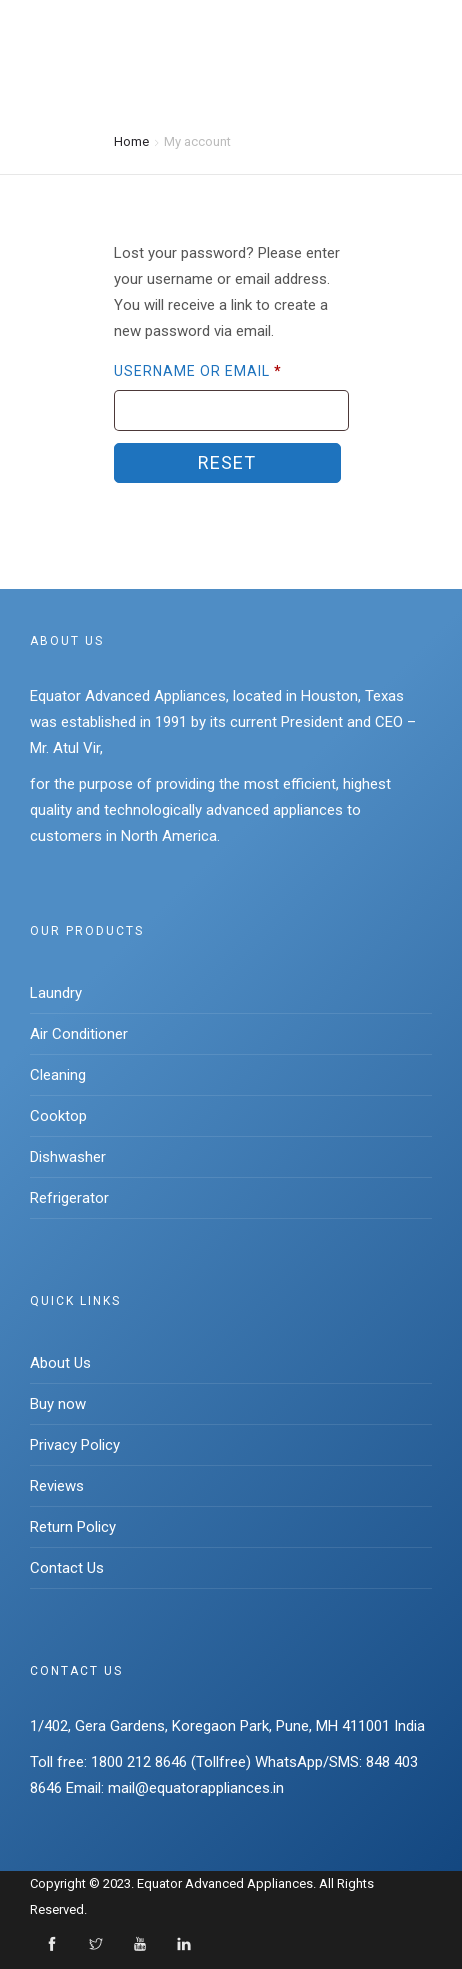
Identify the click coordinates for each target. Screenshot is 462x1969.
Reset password (227, 467)
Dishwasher (68, 1157)
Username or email (198, 371)
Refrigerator (69, 1198)
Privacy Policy (75, 1445)
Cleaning (58, 1075)
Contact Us (67, 1568)
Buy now (58, 1404)
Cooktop (58, 1116)
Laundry (56, 993)
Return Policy (73, 1527)
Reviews (57, 1486)
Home (131, 140)
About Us (60, 1363)
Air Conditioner (79, 1034)
